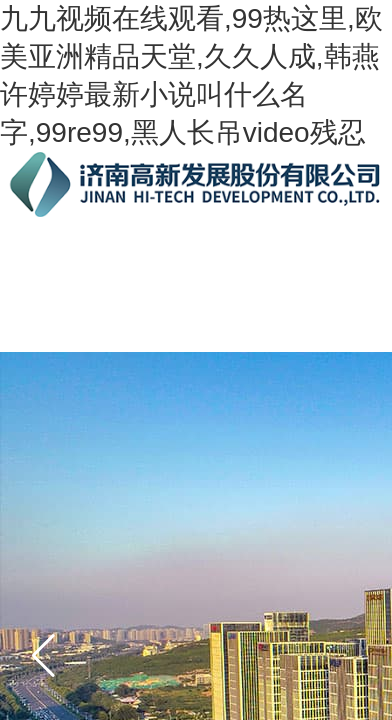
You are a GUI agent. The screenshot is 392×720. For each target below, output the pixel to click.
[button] (43, 655)
